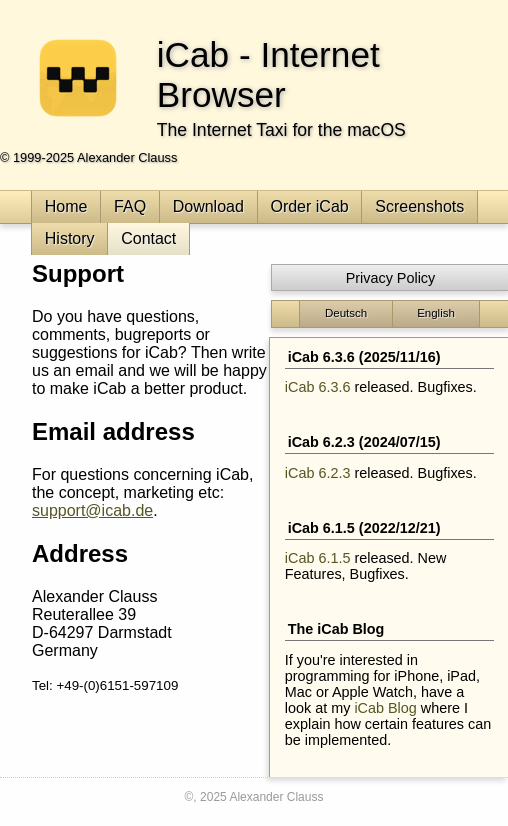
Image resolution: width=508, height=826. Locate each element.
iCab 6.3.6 (318, 387)
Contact (148, 238)
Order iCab (309, 206)
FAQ (130, 206)
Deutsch (346, 313)
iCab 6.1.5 (318, 558)
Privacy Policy (391, 278)
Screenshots (419, 206)
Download (208, 206)
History (70, 238)
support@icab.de (92, 510)
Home (66, 206)
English (436, 313)
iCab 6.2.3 (318, 473)
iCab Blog (385, 708)
